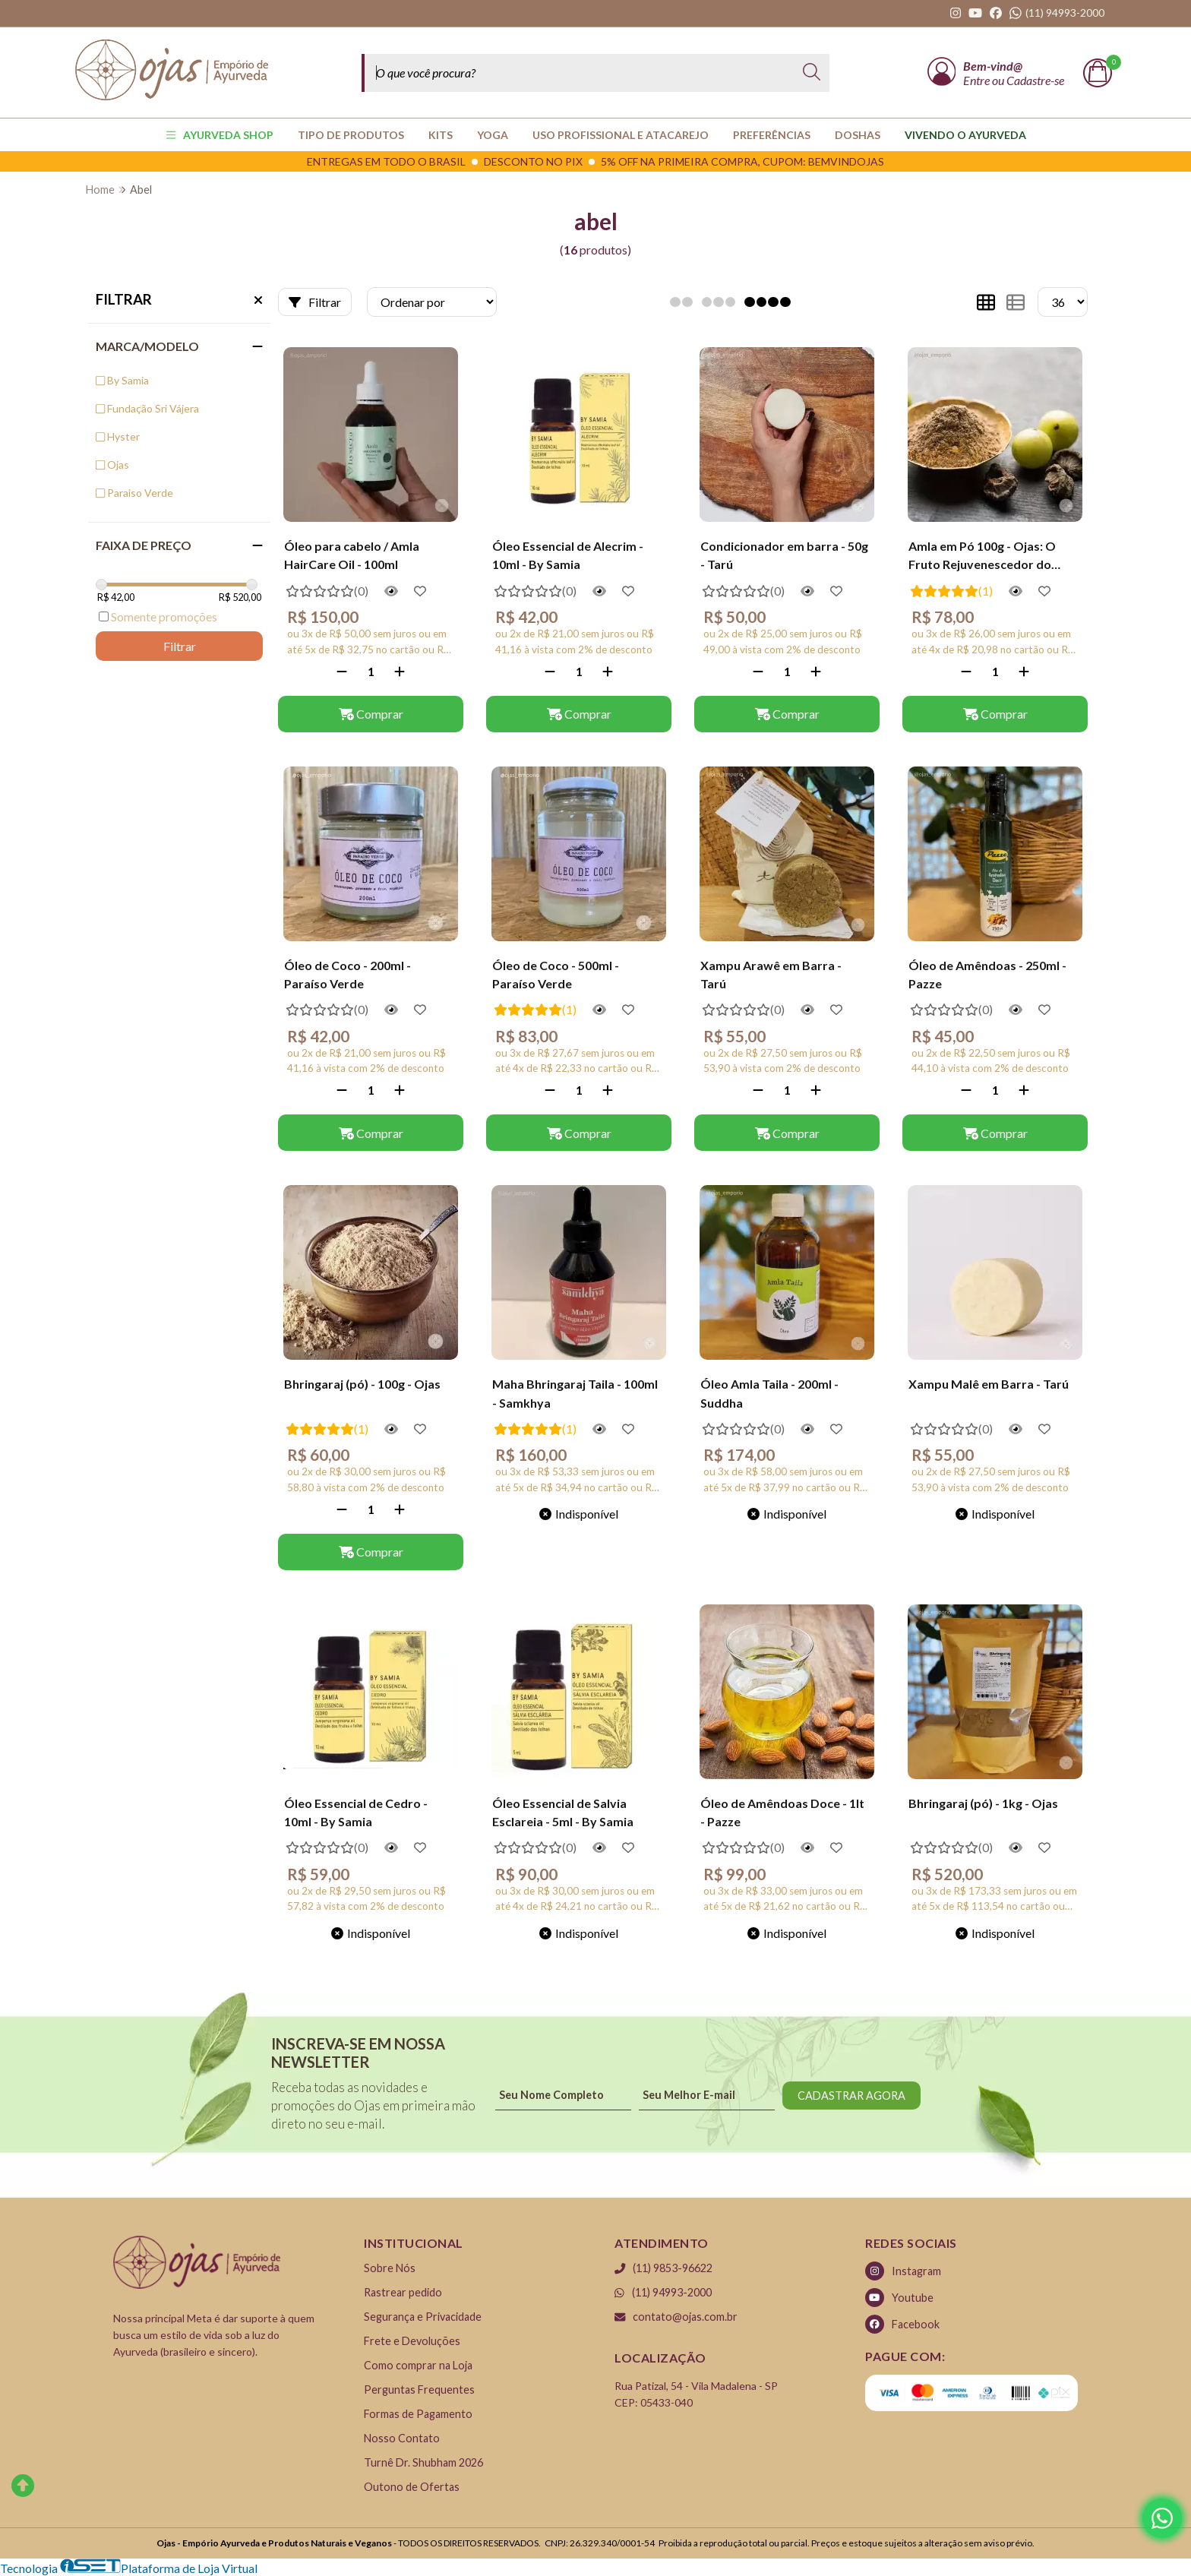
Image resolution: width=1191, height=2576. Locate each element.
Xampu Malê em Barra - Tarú (988, 1384)
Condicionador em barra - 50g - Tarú (784, 555)
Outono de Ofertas (412, 2486)
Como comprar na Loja (418, 2365)
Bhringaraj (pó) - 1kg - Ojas (983, 1803)
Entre (977, 80)
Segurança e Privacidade (423, 2316)
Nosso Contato (402, 2438)
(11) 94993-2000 (663, 2292)
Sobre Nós (389, 2268)
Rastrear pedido (403, 2292)
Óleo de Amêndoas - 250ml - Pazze (987, 974)
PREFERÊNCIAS (771, 134)
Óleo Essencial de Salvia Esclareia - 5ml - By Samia (562, 1812)
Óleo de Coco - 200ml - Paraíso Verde (347, 974)
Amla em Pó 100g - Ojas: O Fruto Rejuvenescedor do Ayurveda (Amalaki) (982, 557)
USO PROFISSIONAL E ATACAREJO (620, 134)
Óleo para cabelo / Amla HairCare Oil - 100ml (351, 555)
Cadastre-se (1035, 80)
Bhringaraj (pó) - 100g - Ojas (362, 1384)
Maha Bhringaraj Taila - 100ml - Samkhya (575, 1393)
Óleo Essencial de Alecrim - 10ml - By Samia (567, 555)
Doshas (857, 134)
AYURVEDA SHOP (219, 134)
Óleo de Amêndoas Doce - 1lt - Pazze (782, 1812)
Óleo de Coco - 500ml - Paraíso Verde (555, 974)
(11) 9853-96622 (663, 2268)
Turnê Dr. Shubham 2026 (423, 2462)
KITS (440, 134)
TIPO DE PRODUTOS (351, 134)
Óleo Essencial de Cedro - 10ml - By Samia (356, 1812)
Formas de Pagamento (418, 2413)
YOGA (492, 134)
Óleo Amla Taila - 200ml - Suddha (769, 1393)
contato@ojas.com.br (676, 2316)
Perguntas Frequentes (419, 2389)
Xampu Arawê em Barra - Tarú (771, 974)
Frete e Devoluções (412, 2340)
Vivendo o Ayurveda (965, 134)
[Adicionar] (399, 671)
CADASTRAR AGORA (851, 2095)
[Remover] (342, 671)
